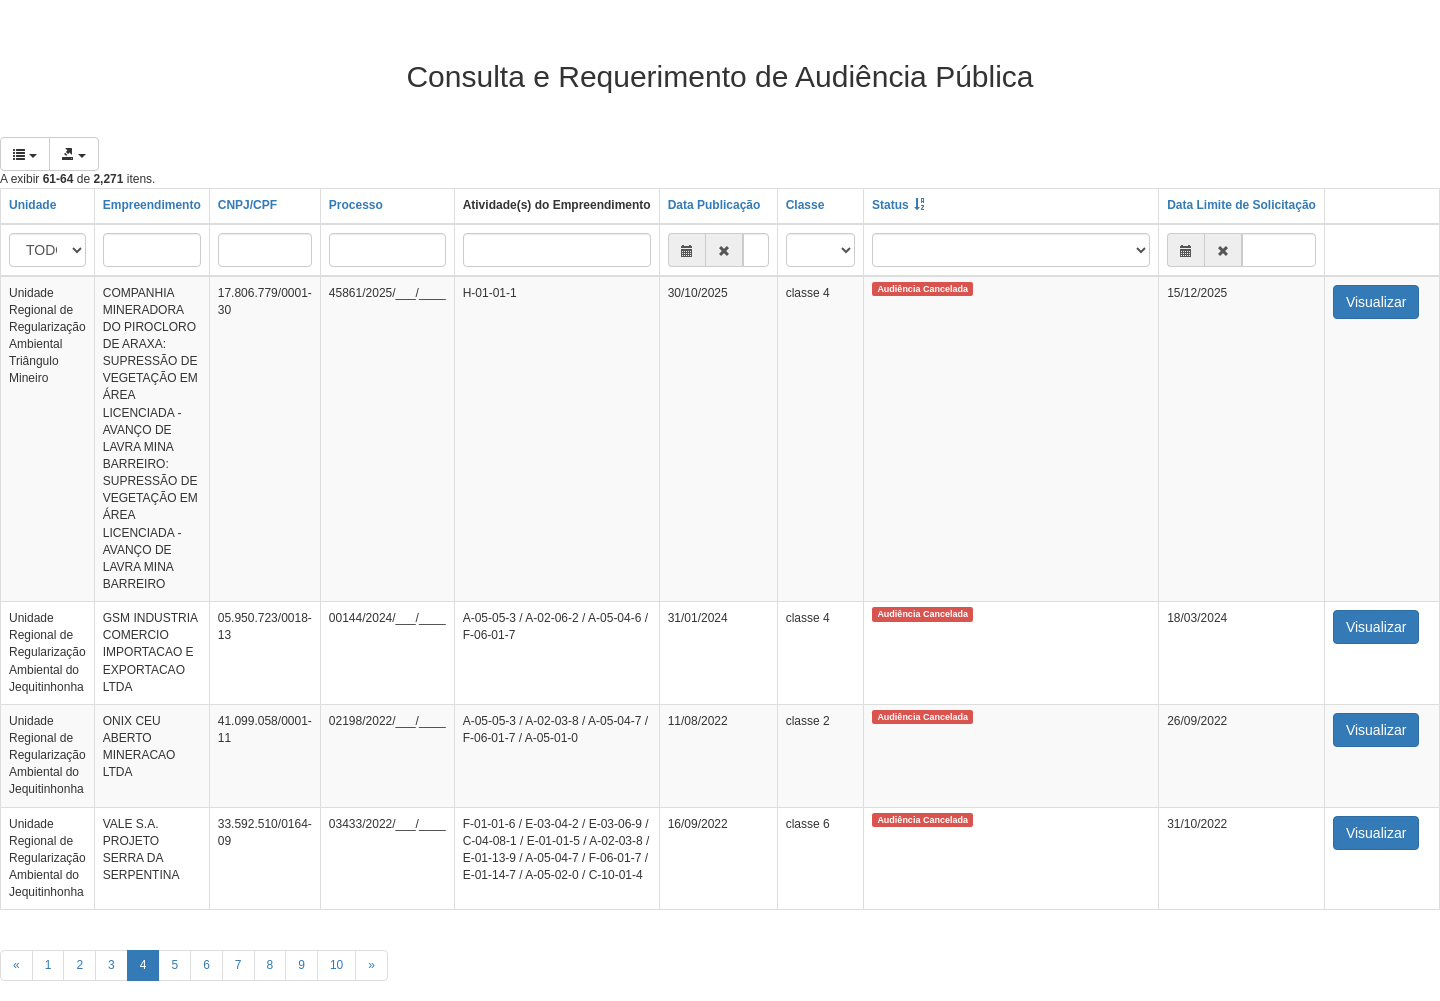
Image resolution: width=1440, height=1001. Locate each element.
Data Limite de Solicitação (1241, 205)
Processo (356, 205)
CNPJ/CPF (247, 205)
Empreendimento (152, 205)
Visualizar (1376, 302)
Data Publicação (714, 205)
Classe (805, 205)
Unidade (32, 205)
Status (890, 205)
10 (336, 965)
